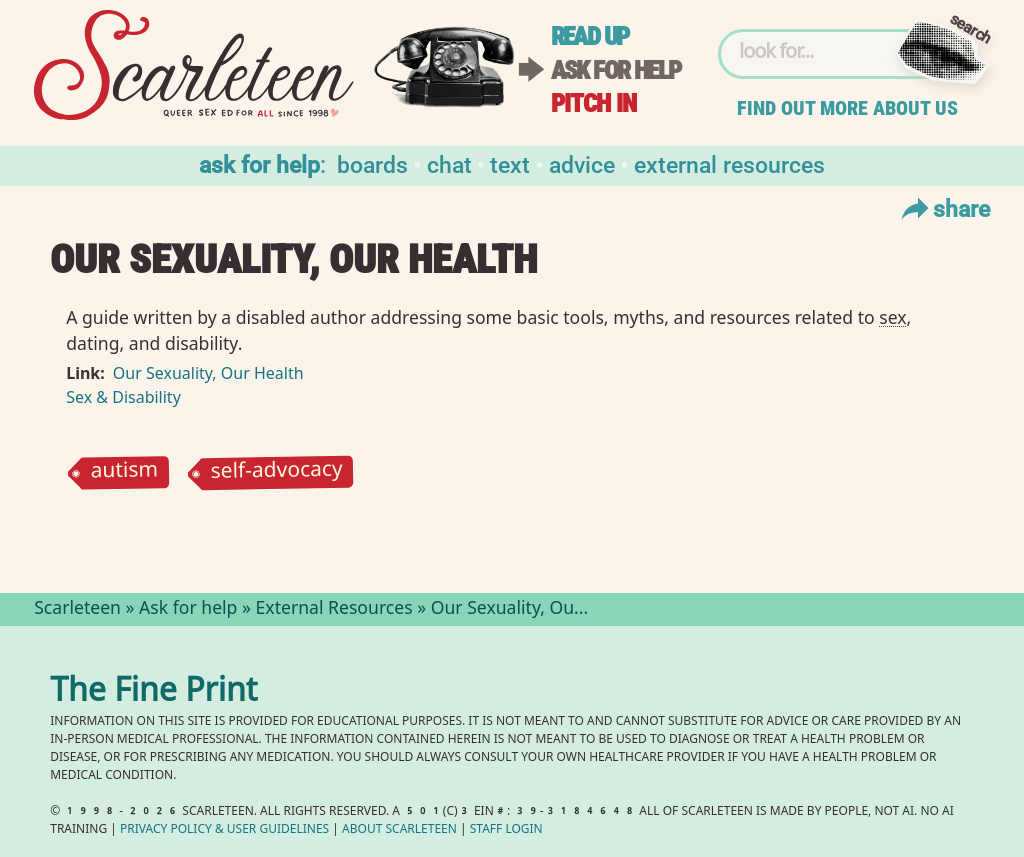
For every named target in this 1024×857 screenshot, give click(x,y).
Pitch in (594, 103)
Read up (590, 36)
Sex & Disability (123, 397)
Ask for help (616, 70)
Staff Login (506, 830)
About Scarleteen (399, 830)
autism (125, 472)
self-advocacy (277, 472)
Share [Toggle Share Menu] (943, 208)
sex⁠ (892, 317)
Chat (449, 163)
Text (510, 163)
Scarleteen (77, 610)
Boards (372, 163)
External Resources (729, 163)
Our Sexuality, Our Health (208, 373)
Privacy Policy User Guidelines (224, 830)
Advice (582, 163)
